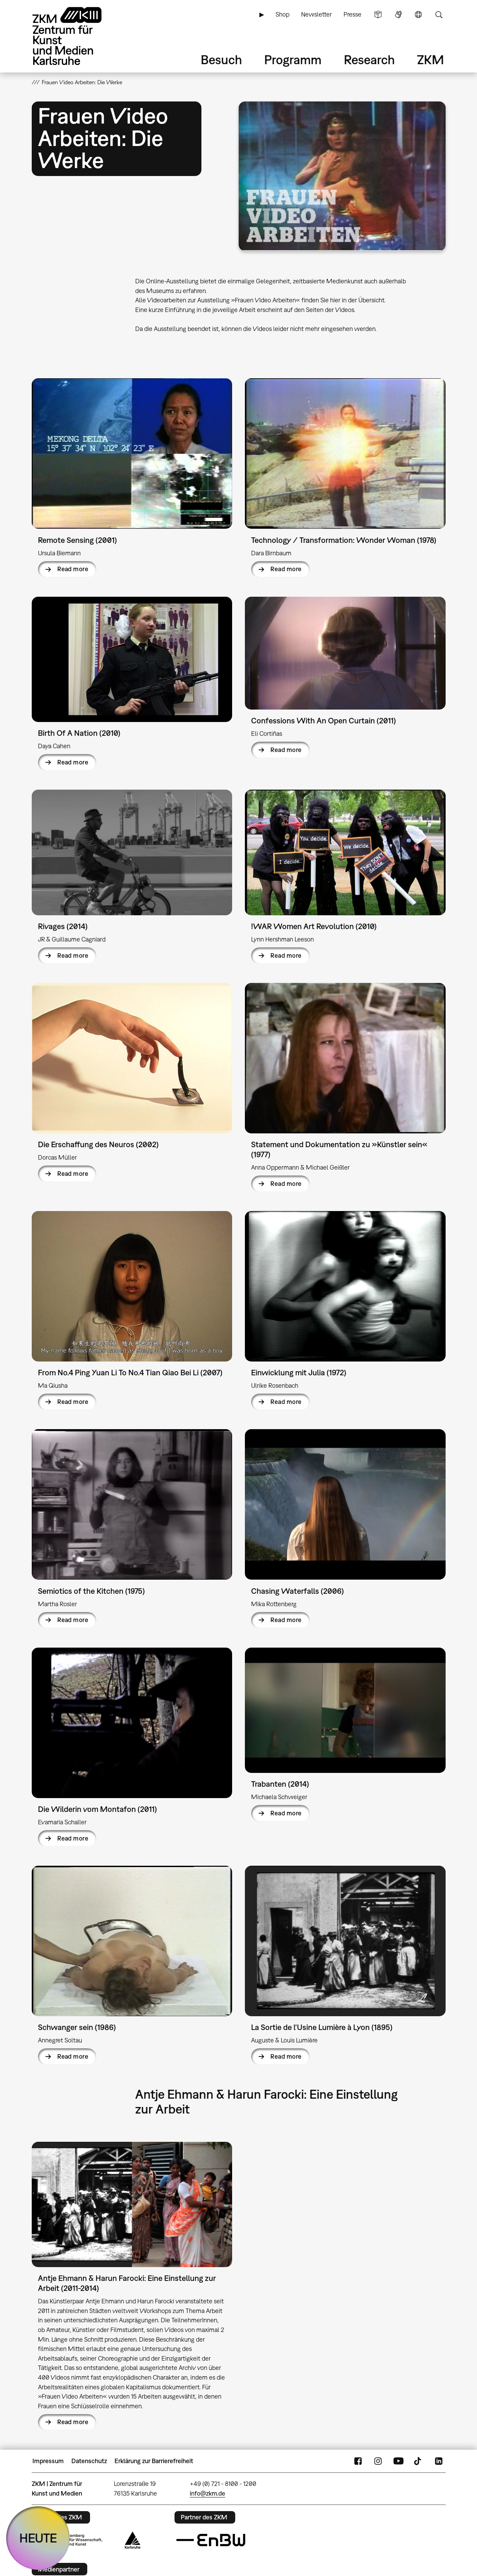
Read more (72, 569)
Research (369, 59)
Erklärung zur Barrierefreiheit (154, 2461)
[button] (342, 176)
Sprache (418, 14)
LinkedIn (439, 2461)
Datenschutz (89, 2461)
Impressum (48, 2461)
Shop (282, 14)
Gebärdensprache (398, 14)
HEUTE (38, 2537)
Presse (352, 14)
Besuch (221, 59)
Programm (292, 59)
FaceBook (358, 2461)
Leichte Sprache (378, 14)
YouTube (398, 2461)
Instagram (378, 2461)
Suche (439, 14)
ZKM (430, 59)
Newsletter (316, 14)
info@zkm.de (207, 2493)
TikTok (418, 2461)
